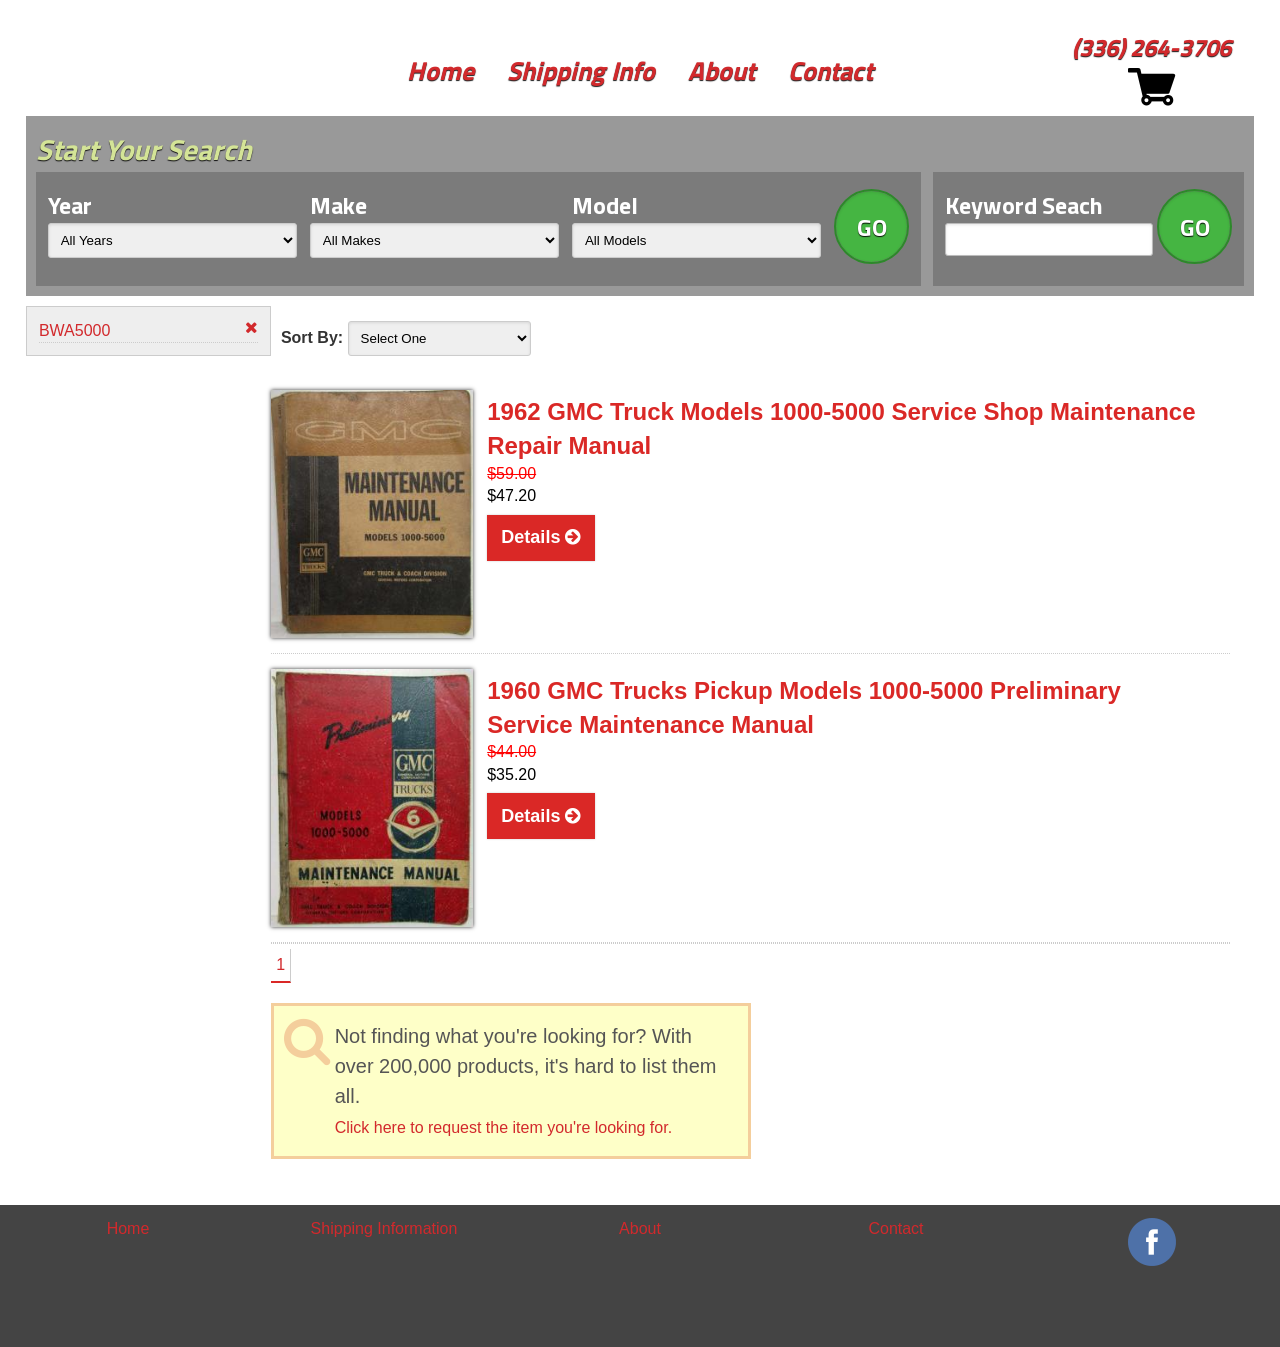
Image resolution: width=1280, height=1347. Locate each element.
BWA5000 (148, 329)
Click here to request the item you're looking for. (503, 1127)
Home (440, 70)
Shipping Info (581, 70)
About (721, 70)
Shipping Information (384, 1228)
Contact (830, 70)
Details (540, 537)
